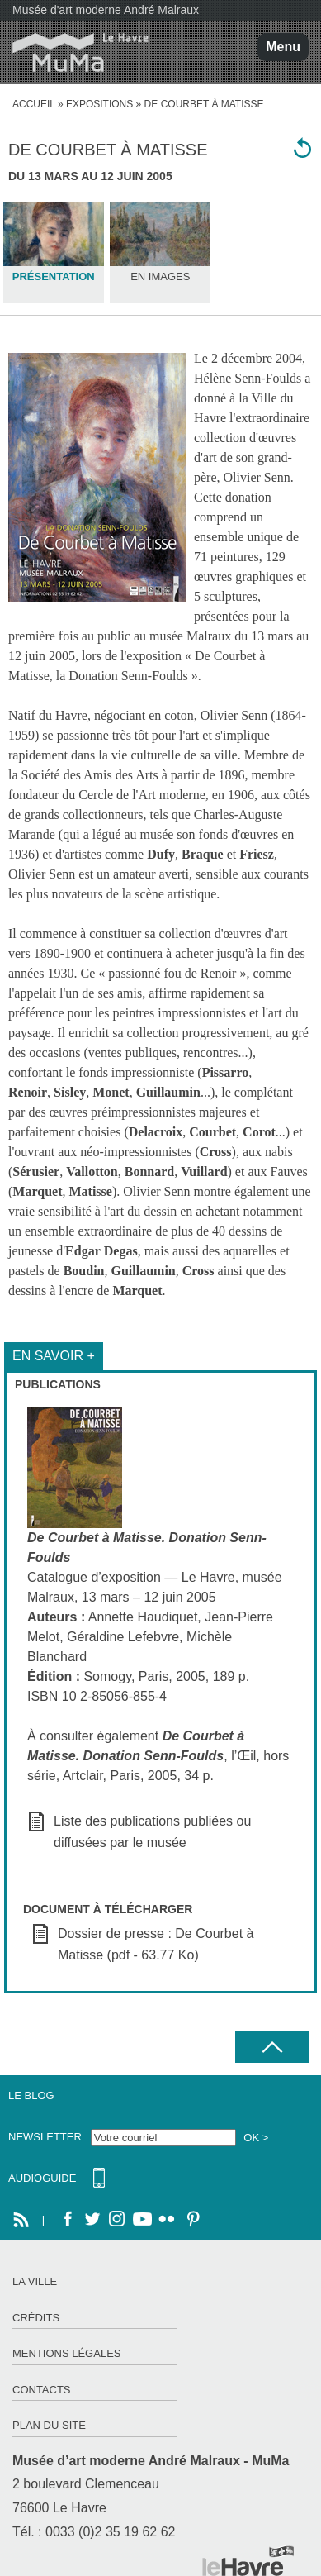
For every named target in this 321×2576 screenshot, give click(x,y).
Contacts (41, 2389)
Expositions (99, 104)
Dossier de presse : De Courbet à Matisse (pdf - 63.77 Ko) (155, 1944)
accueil (33, 104)
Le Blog (31, 2095)
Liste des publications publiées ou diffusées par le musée (152, 1832)
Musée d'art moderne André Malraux (105, 10)
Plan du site (49, 2425)
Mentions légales (66, 2353)
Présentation (53, 276)
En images (160, 276)
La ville (34, 2281)
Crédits (35, 2318)
